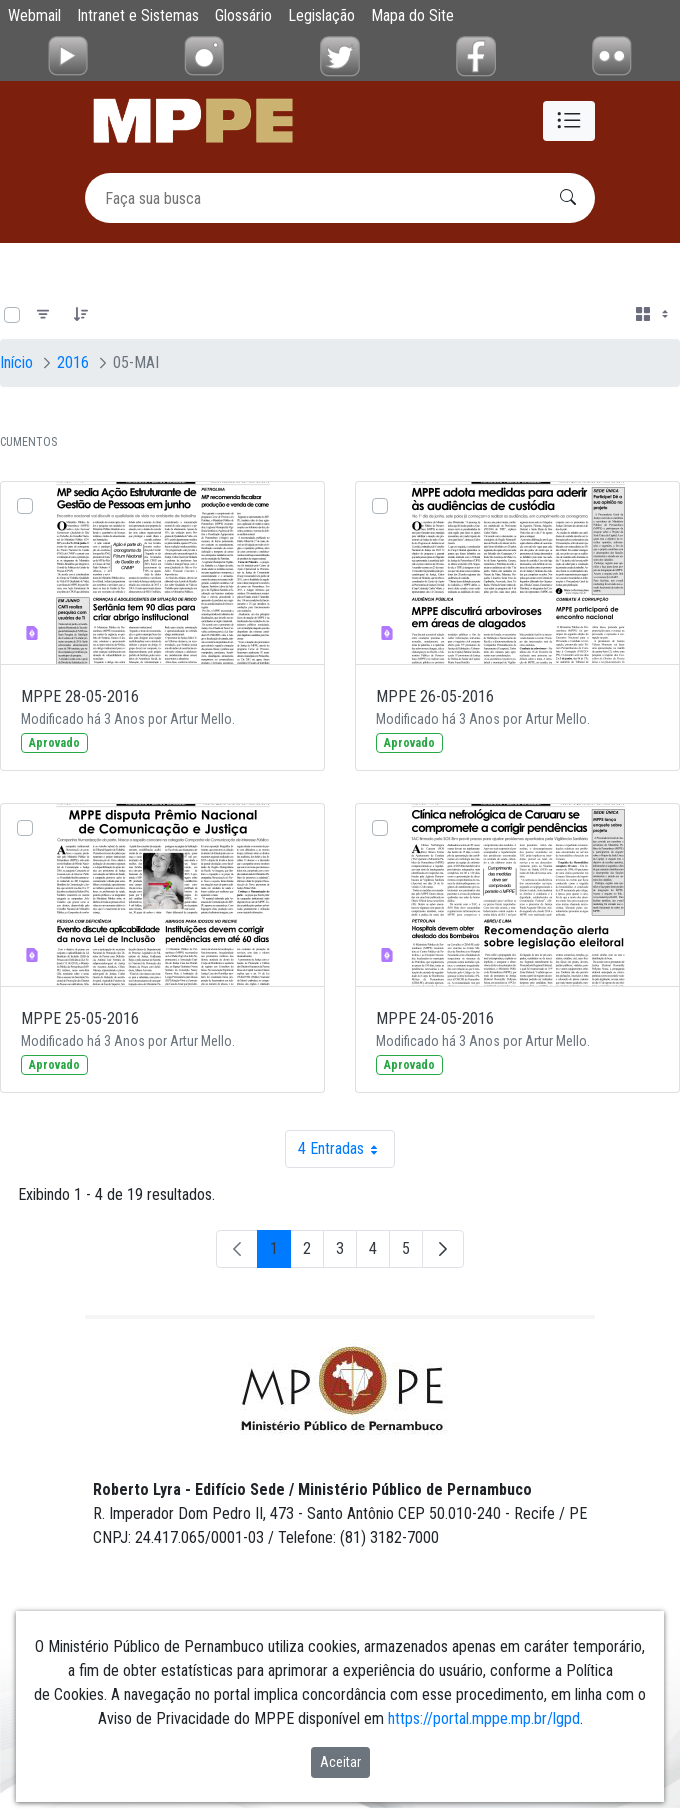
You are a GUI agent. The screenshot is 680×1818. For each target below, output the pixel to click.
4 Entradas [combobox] (346, 1149)
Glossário (243, 15)
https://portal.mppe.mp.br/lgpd (484, 1718)
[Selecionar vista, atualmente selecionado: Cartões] (654, 315)
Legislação (321, 15)
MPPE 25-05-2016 (80, 1018)
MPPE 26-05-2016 (435, 696)
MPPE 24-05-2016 (435, 1018)
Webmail (34, 15)
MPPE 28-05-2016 (80, 696)
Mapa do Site (412, 15)
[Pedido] (81, 315)
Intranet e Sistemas (138, 15)
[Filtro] (43, 315)
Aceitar (340, 1762)
